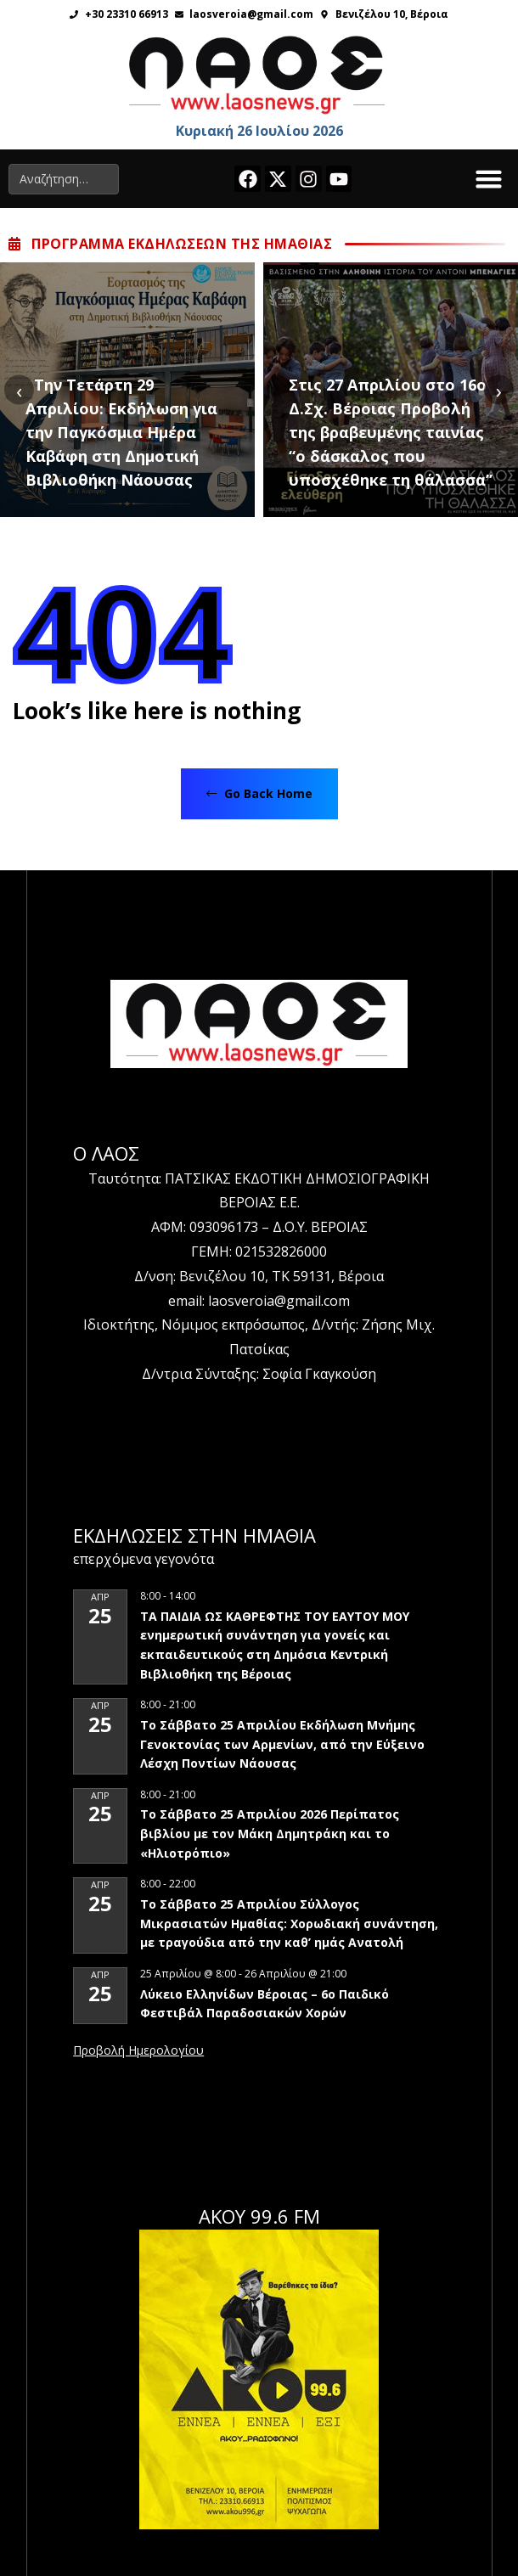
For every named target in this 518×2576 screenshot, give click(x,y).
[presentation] (19, 390)
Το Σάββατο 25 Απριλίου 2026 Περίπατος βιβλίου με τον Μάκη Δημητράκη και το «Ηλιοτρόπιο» (269, 1833)
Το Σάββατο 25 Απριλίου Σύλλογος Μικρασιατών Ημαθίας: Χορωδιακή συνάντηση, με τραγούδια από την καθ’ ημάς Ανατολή (289, 1923)
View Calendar (138, 2051)
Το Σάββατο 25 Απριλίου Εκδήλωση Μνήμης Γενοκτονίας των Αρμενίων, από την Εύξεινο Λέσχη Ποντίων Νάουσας (282, 1744)
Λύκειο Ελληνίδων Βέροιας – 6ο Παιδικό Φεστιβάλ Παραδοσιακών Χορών (264, 2004)
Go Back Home (259, 793)
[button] (489, 179)
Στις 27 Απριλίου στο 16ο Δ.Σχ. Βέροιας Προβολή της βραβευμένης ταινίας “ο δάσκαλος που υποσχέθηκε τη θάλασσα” (391, 432)
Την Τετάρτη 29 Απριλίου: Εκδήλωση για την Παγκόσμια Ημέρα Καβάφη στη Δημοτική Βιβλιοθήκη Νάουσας (121, 432)
